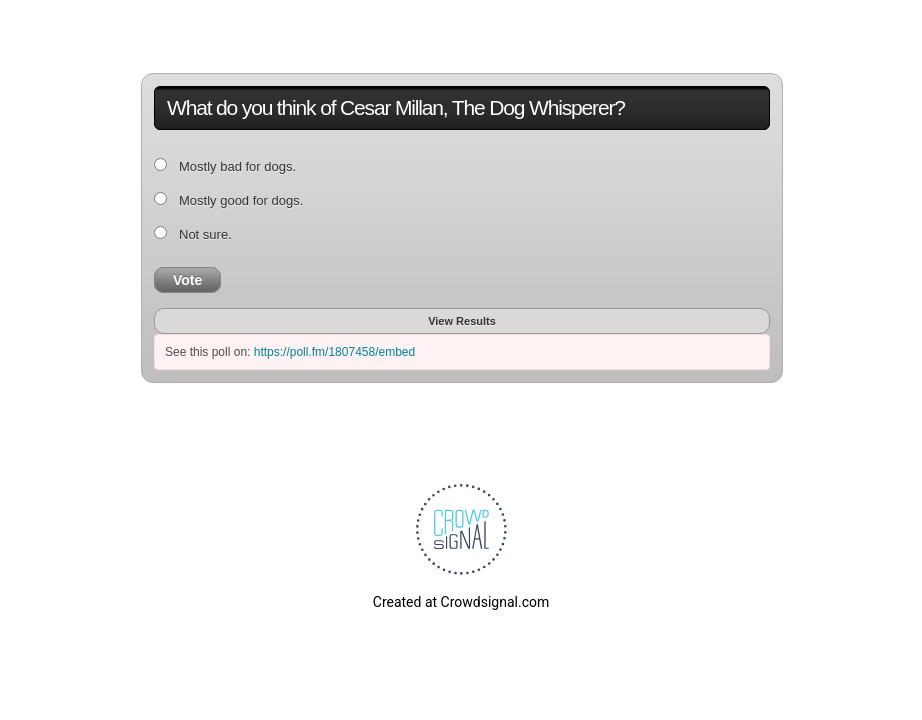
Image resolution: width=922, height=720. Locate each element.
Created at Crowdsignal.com (461, 602)
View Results (462, 321)
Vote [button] (187, 280)
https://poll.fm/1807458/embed (334, 352)
